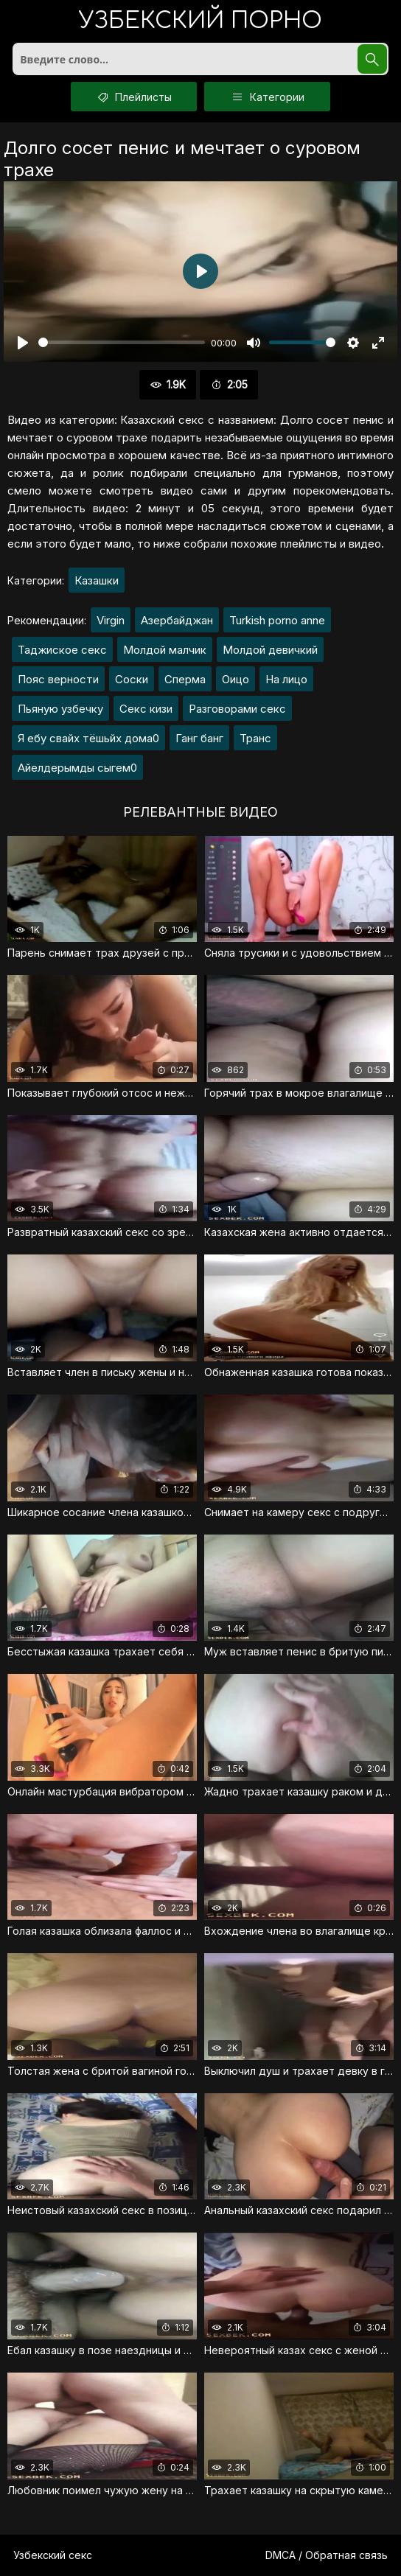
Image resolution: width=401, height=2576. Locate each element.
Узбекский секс (52, 2555)
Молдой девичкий (270, 650)
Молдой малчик (164, 650)
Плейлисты (133, 96)
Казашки (96, 580)
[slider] (121, 342)
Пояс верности (58, 679)
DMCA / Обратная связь (326, 2555)
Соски (131, 679)
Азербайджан (177, 620)
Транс (255, 738)
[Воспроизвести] (23, 343)
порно (200, 21)
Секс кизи (145, 709)
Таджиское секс (62, 650)
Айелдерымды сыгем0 (77, 768)
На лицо (286, 679)
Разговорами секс (237, 709)
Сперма (185, 679)
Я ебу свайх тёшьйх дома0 (88, 738)
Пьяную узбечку (60, 709)
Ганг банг (199, 738)
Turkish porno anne (277, 620)
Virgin (111, 620)
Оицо (235, 679)
